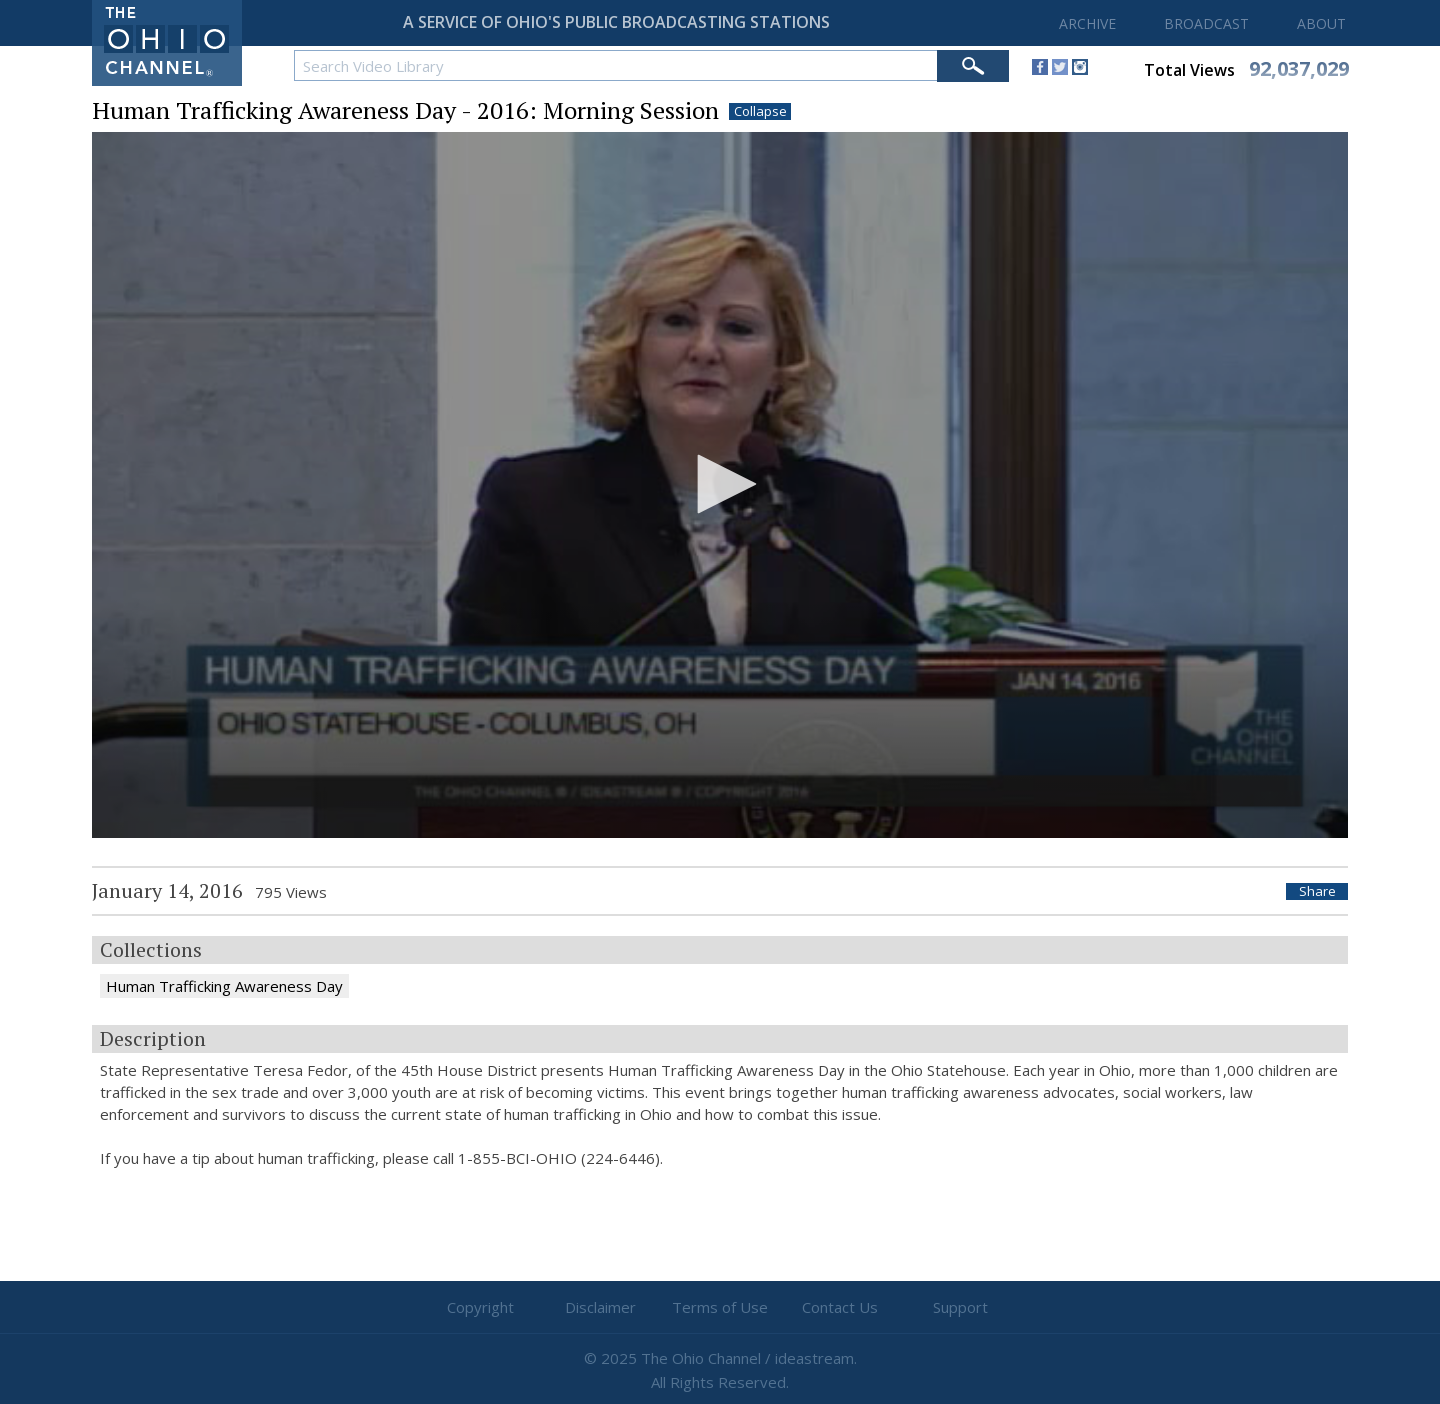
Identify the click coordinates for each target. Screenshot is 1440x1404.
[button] (720, 484)
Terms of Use (720, 1307)
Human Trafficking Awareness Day (224, 986)
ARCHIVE (1087, 23)
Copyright (480, 1307)
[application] (720, 485)
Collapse (760, 111)
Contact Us (840, 1307)
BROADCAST (1206, 23)
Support (960, 1307)
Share (1317, 891)
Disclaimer (600, 1307)
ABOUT (1321, 23)
